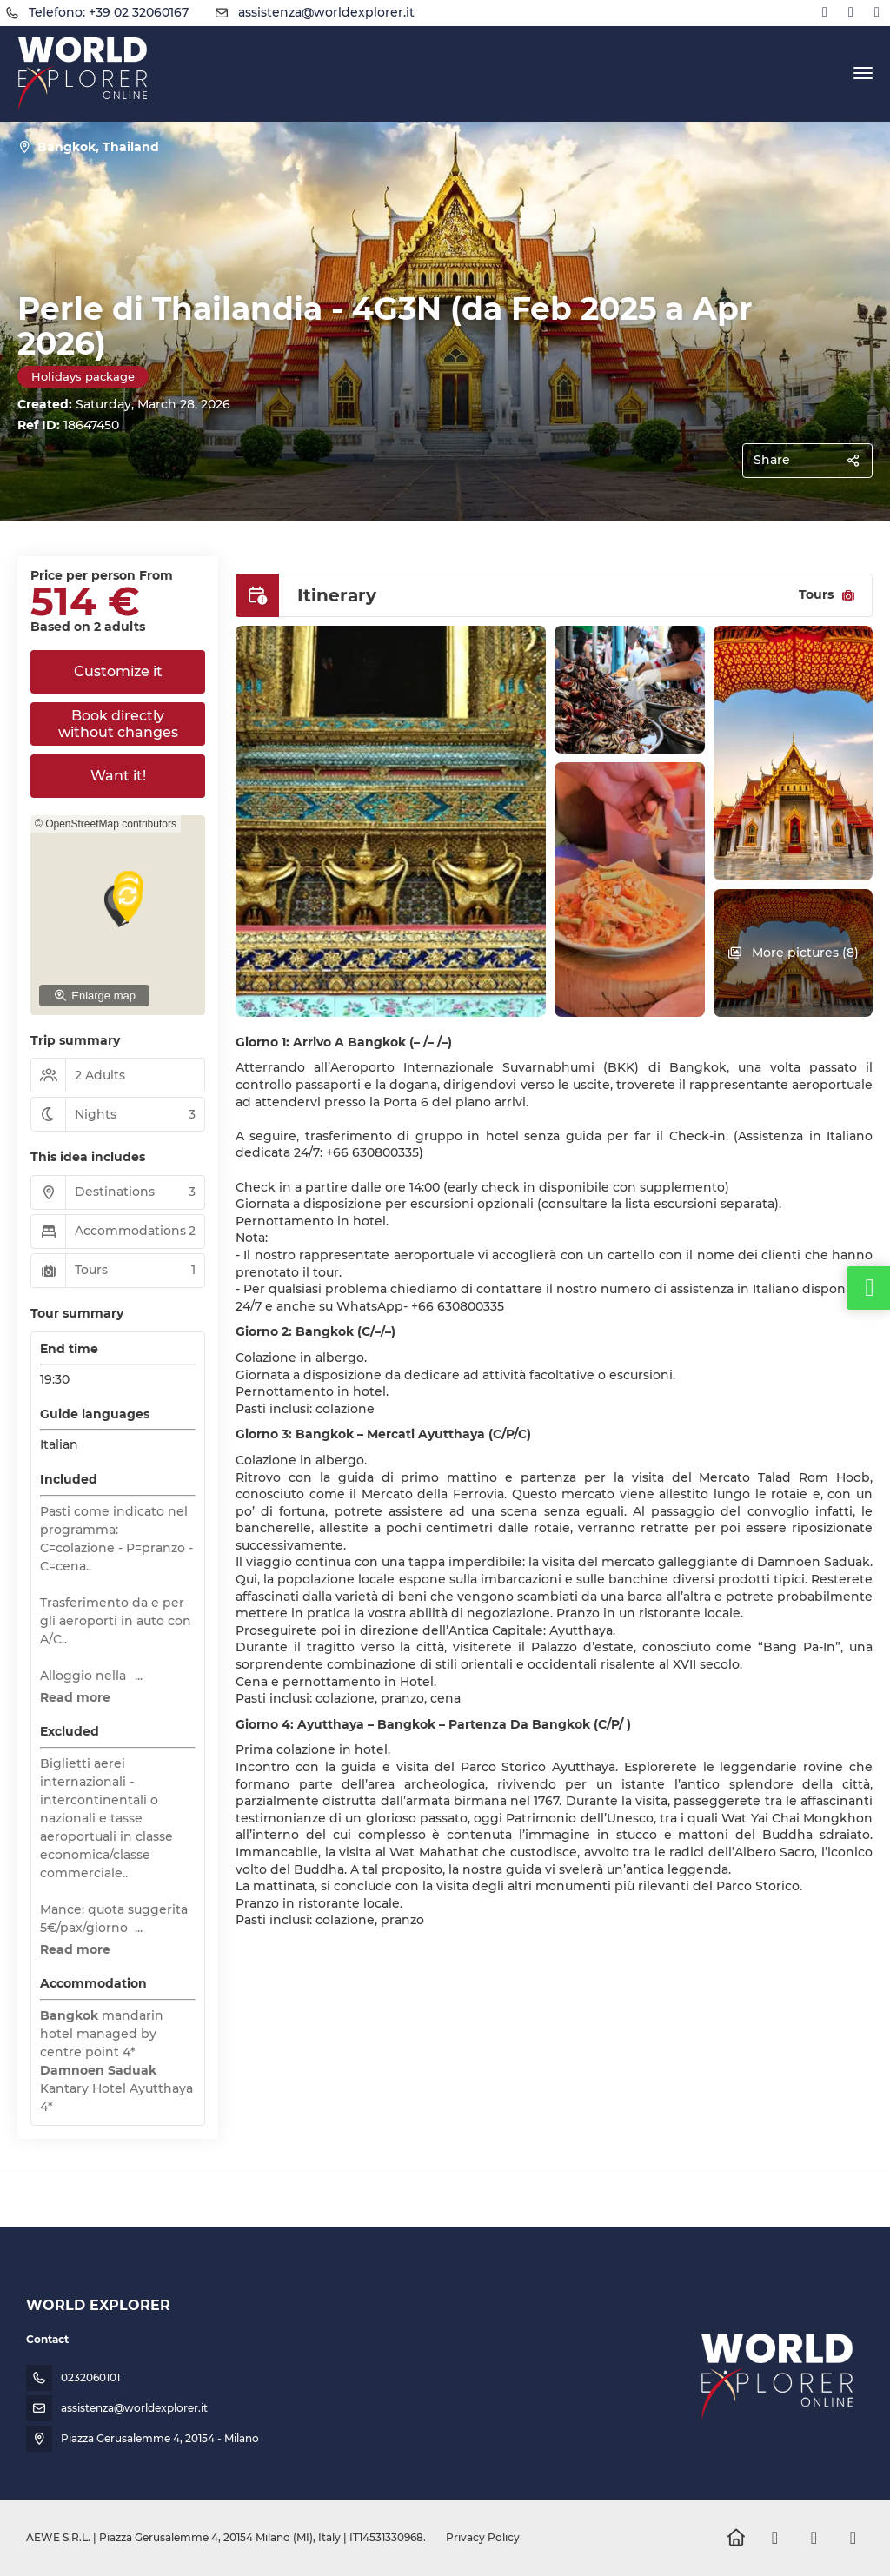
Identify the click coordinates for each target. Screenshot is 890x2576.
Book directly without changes (118, 723)
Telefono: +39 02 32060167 (109, 12)
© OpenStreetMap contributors (105, 824)
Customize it (118, 671)
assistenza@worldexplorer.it (326, 12)
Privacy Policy (483, 2537)
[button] (75, 1698)
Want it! (118, 775)
